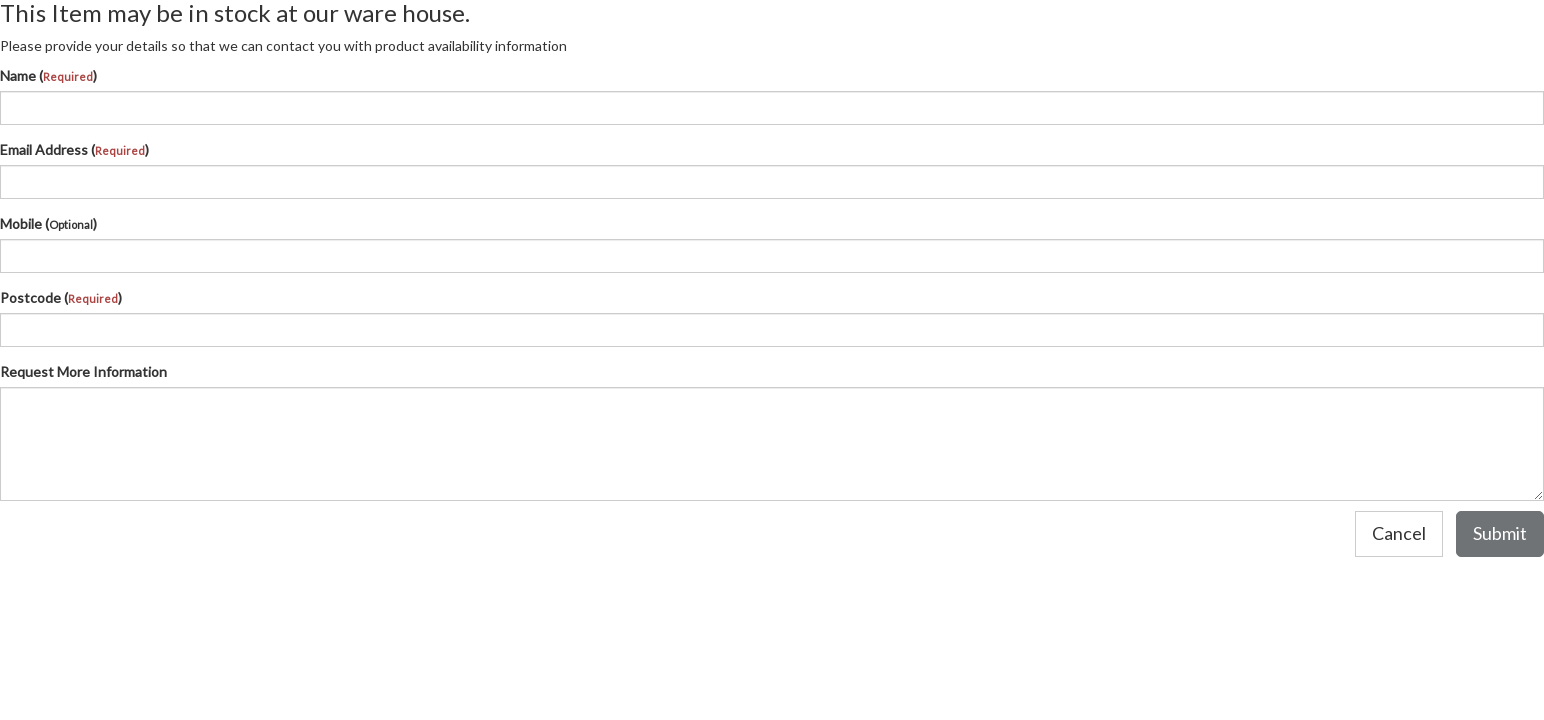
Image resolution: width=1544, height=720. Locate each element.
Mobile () (48, 223)
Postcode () (61, 297)
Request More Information (83, 371)
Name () (48, 75)
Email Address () (74, 149)
